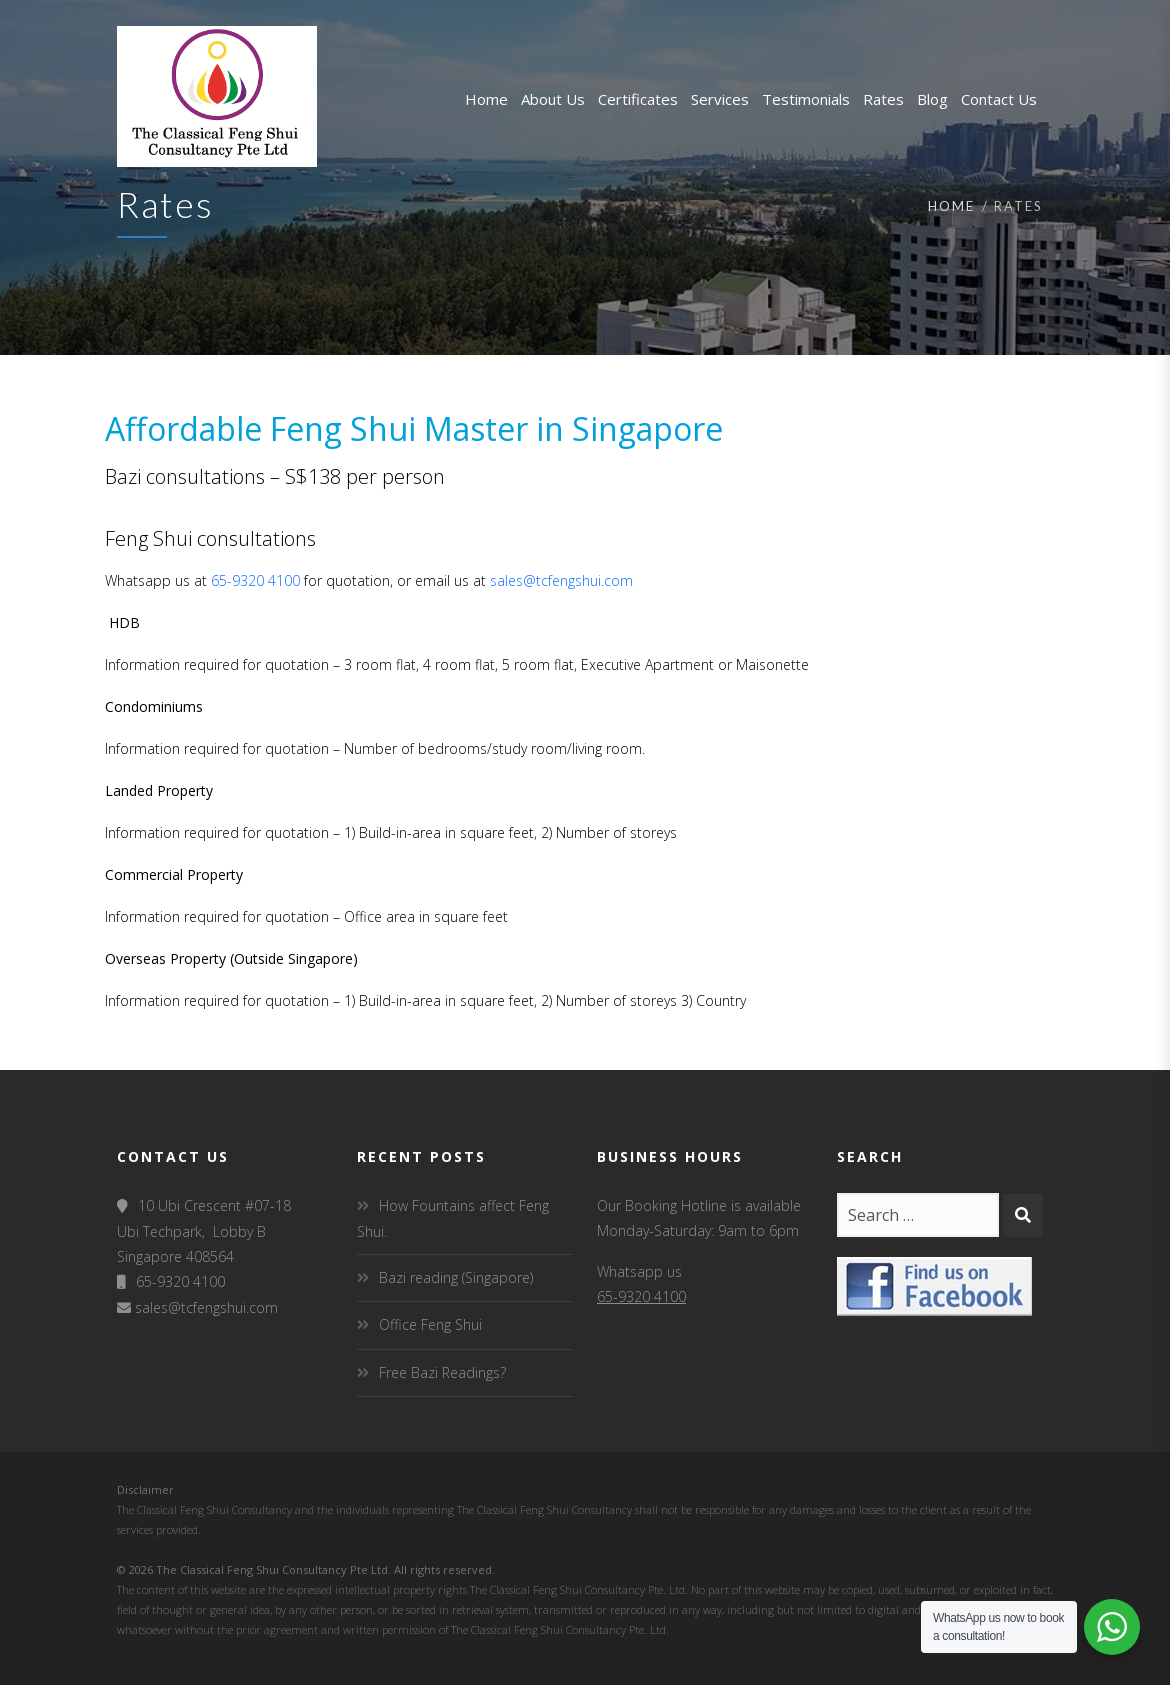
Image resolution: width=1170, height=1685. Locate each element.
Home (951, 206)
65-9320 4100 (255, 580)
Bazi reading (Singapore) (456, 1277)
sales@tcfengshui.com (561, 580)
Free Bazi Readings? (442, 1372)
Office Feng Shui (430, 1324)
